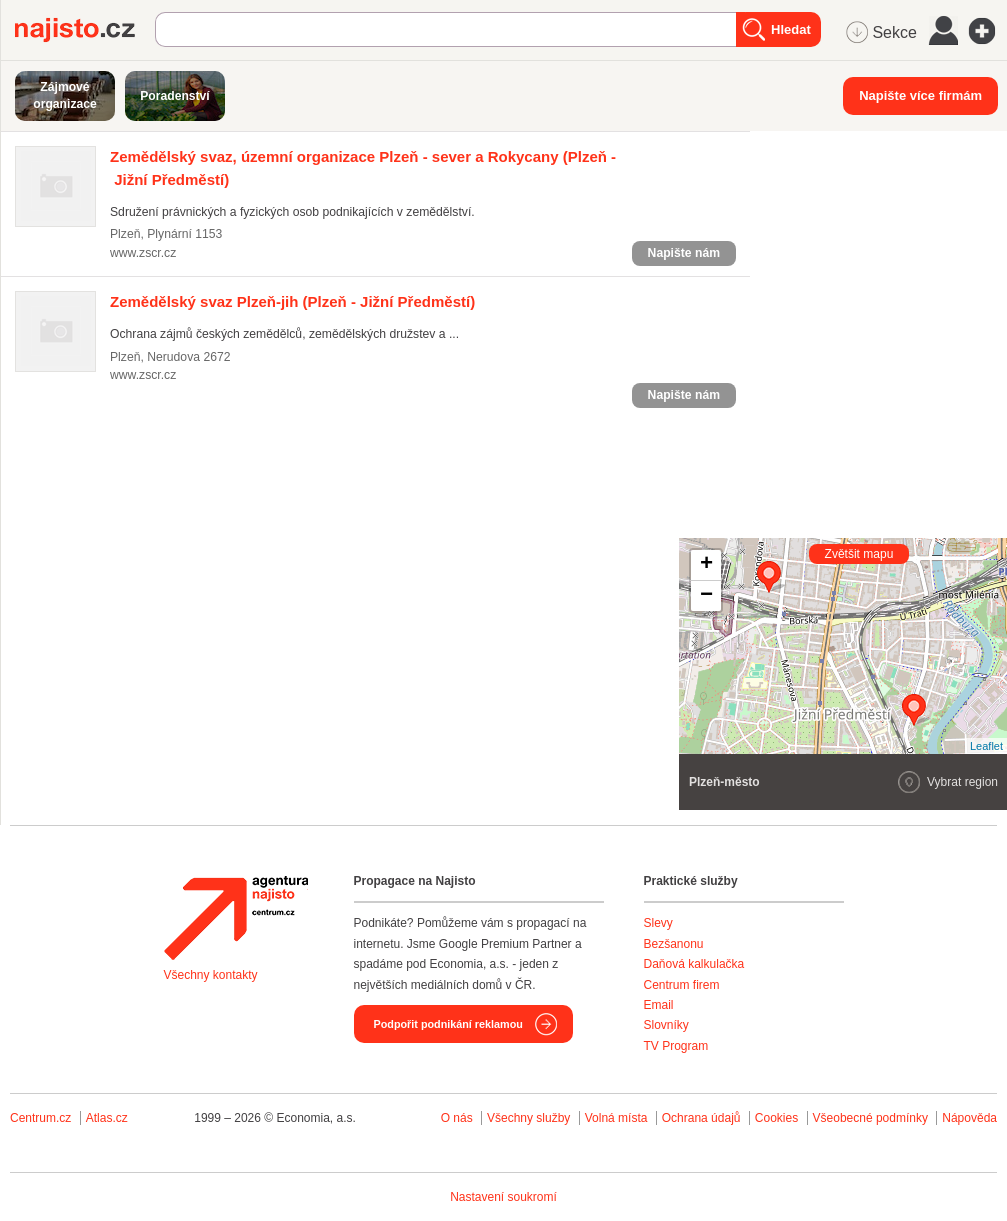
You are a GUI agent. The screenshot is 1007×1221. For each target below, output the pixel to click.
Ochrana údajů (701, 1118)
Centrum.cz (40, 1118)
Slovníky (666, 1025)
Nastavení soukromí (503, 1197)
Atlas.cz (107, 1118)
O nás (457, 1118)
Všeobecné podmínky (870, 1118)
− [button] (706, 596)
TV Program (676, 1046)
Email (659, 1005)
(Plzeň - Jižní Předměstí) (292, 301)
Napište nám (684, 253)
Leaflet (986, 746)
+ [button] (706, 565)
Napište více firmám (920, 95)
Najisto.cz (85, 30)
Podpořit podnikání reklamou (448, 1024)
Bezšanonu (674, 944)
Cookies (776, 1118)
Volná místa (616, 1118)
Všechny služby (530, 1118)
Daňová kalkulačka (694, 964)
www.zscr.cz (143, 253)
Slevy (658, 923)
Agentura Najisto (236, 918)
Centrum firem (682, 985)
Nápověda (969, 1118)
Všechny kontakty (211, 975)
